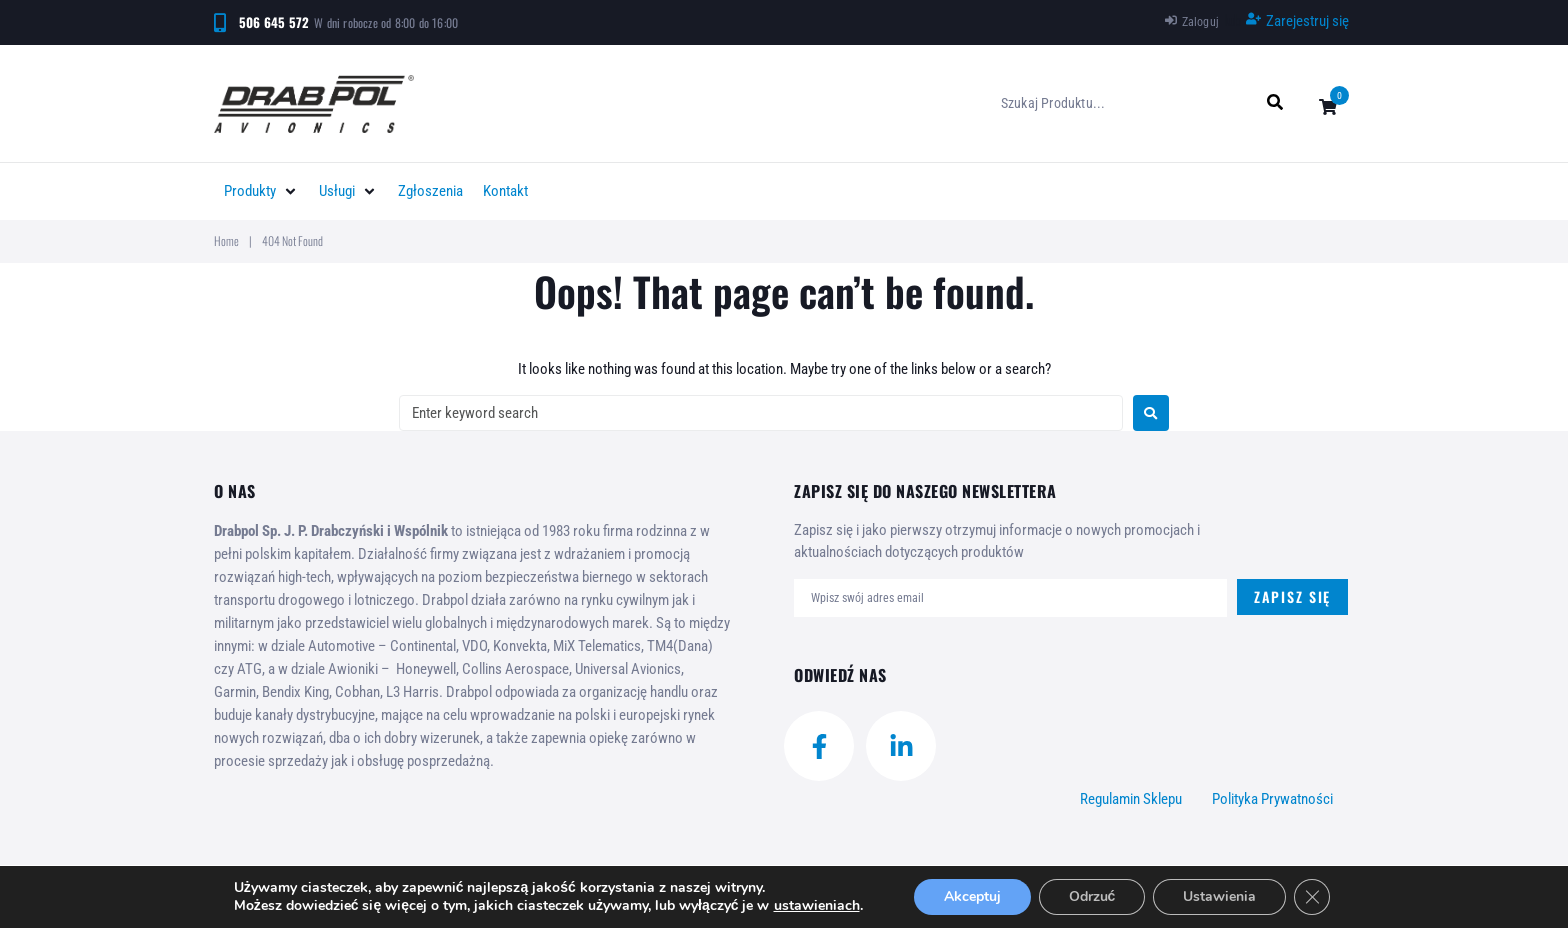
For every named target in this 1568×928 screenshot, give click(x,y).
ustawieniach (817, 906)
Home (226, 240)
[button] (261, 191)
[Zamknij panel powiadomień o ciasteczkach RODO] (1312, 897)
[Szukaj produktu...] (1126, 103)
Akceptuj (972, 896)
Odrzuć (1092, 896)
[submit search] (1275, 102)
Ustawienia (1219, 896)
